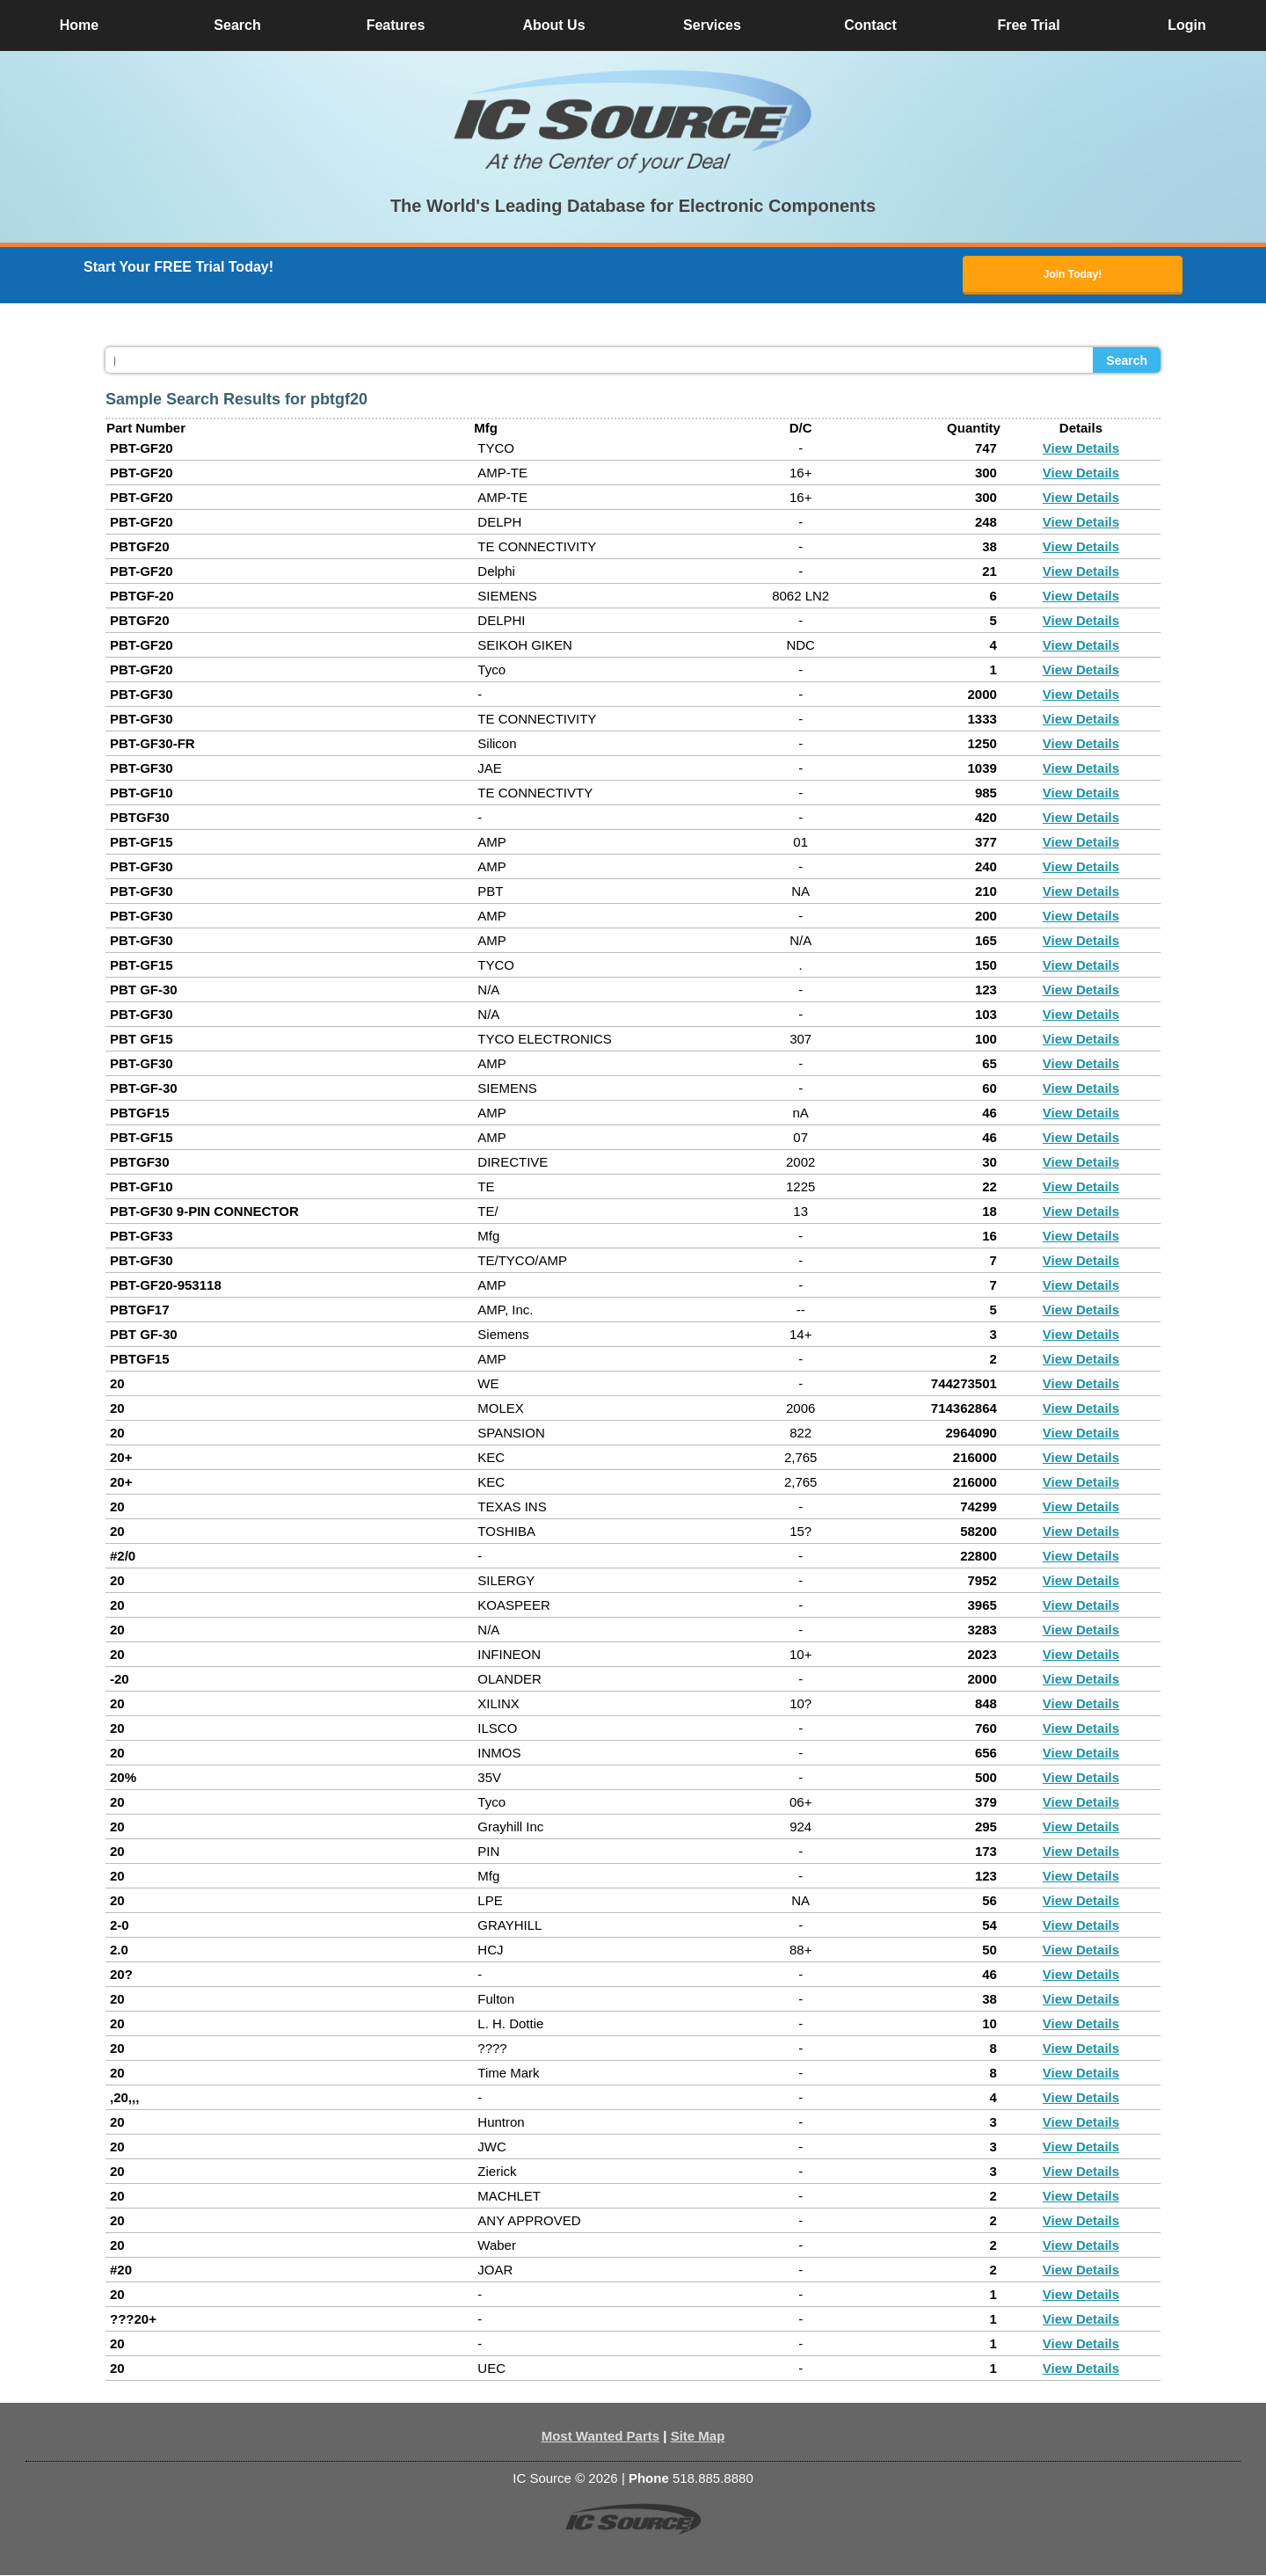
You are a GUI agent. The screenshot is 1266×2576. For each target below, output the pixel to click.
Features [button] (396, 25)
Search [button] (237, 25)
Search (1126, 361)
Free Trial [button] (1028, 25)
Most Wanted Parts (600, 2436)
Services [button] (712, 25)
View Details (1081, 448)
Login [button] (1187, 25)
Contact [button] (870, 25)
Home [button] (79, 25)
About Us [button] (553, 25)
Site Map (698, 2436)
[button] (633, 121)
